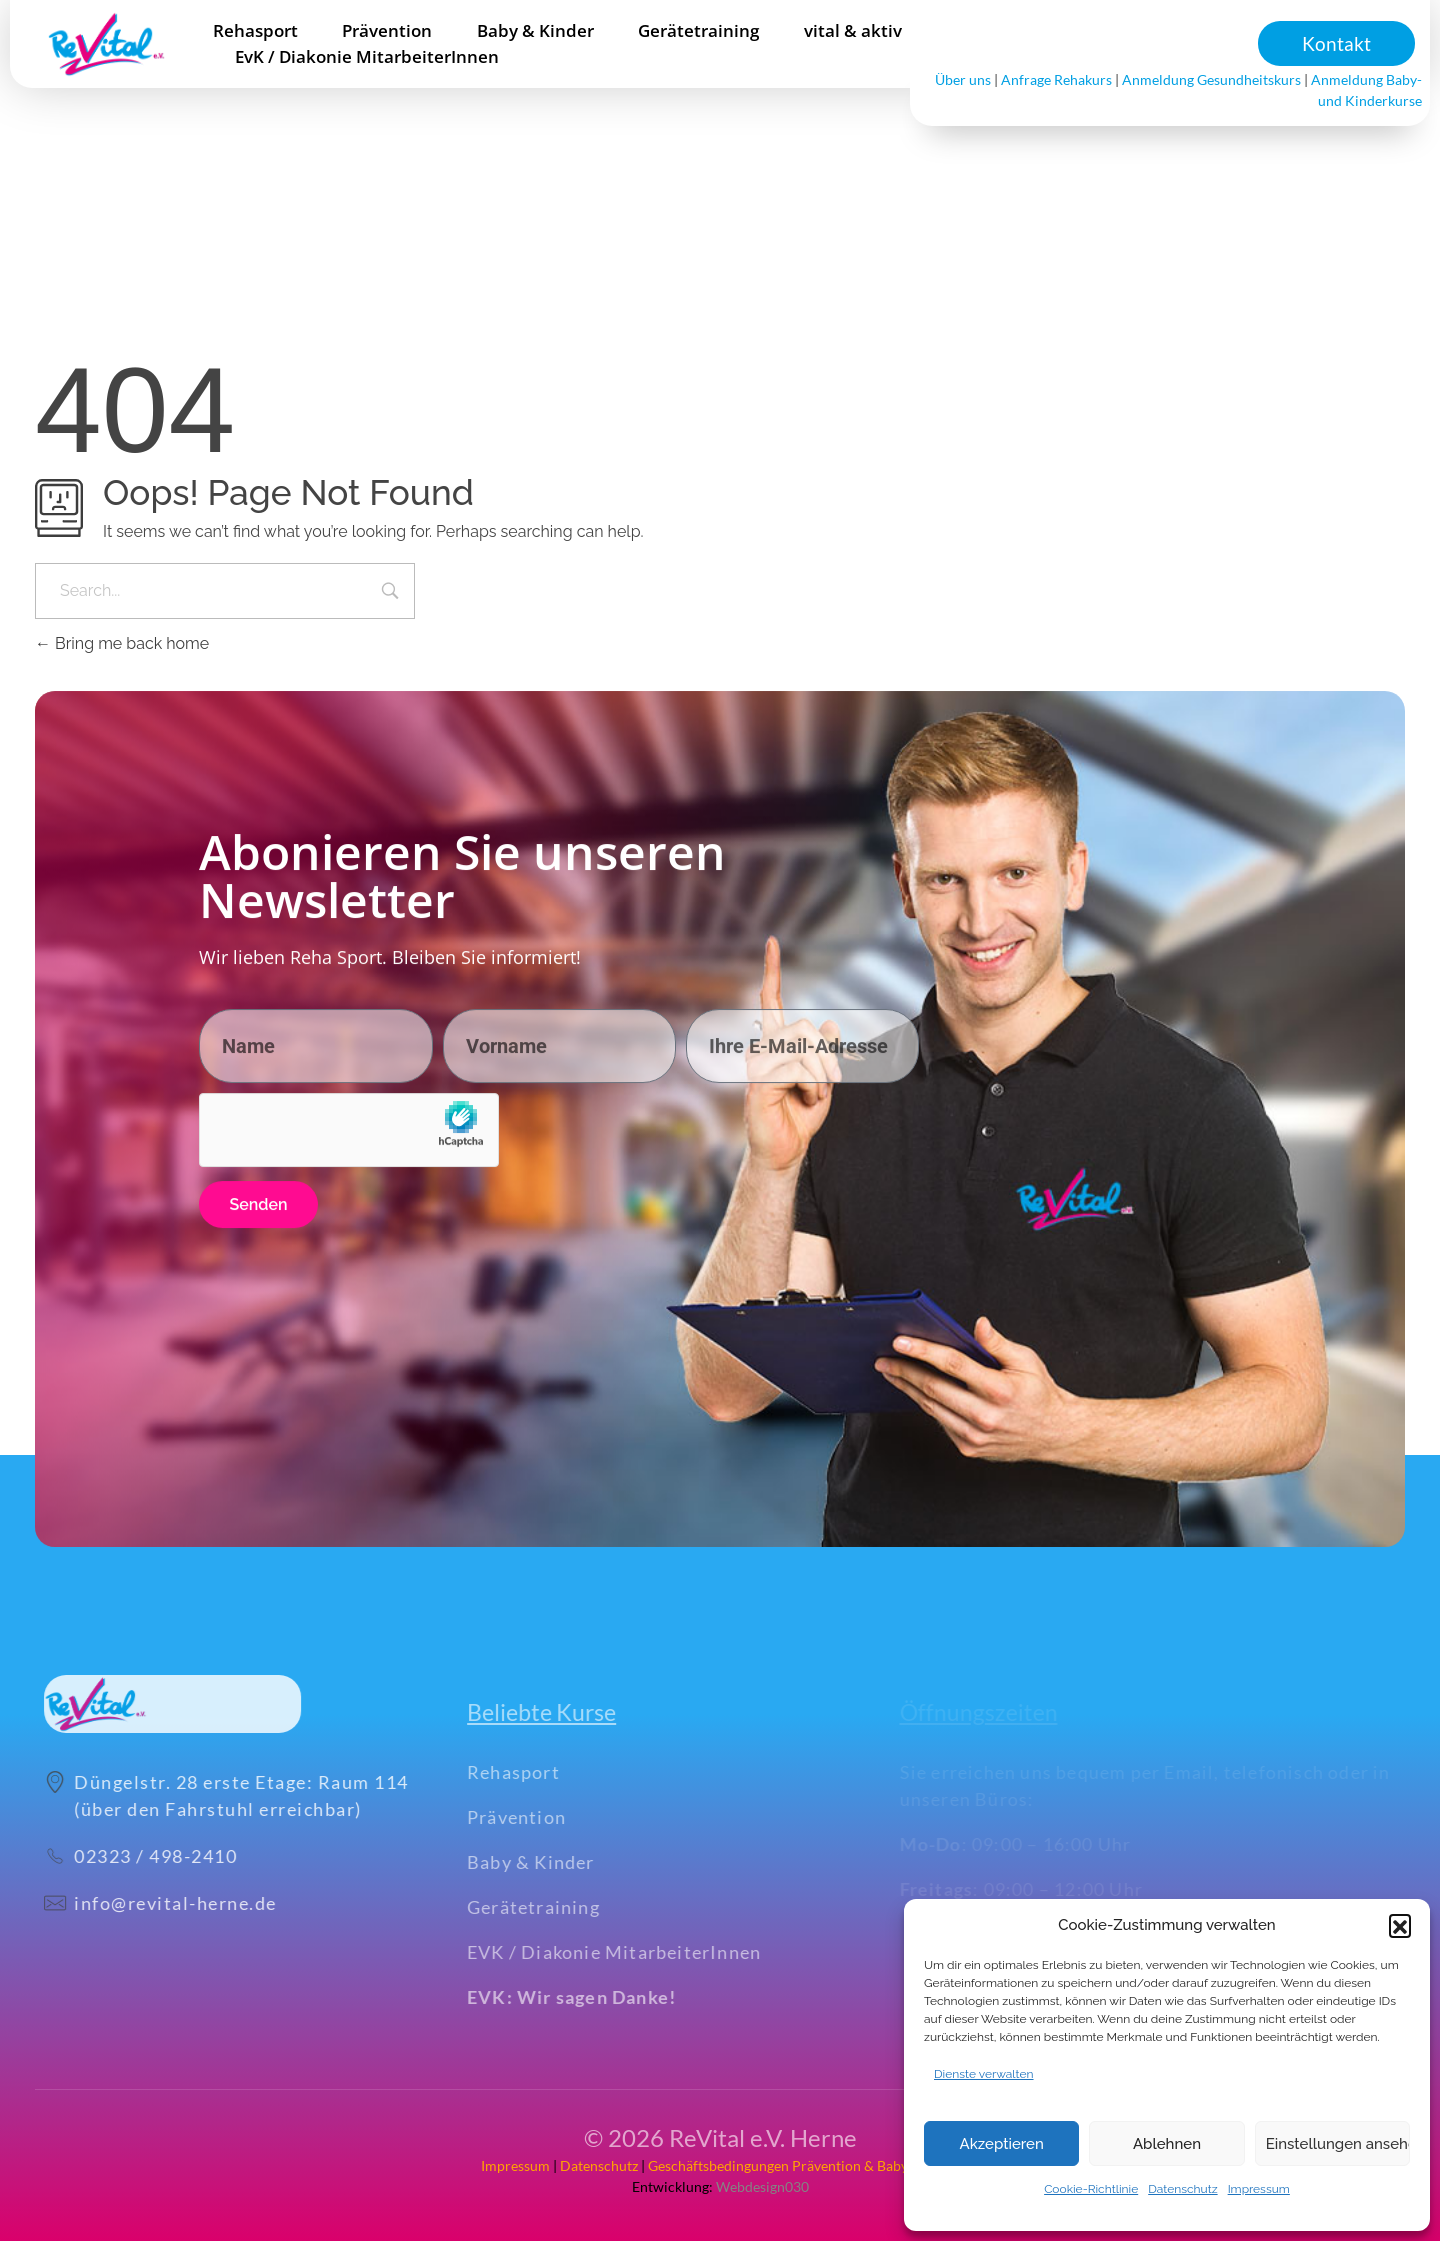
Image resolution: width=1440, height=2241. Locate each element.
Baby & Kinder (558, 1862)
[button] (1400, 1925)
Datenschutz (1182, 2189)
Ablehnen (1167, 2144)
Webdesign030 (761, 2186)
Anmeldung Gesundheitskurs (1211, 79)
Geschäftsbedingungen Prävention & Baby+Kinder (803, 2165)
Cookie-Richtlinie (1091, 2189)
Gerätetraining (560, 1907)
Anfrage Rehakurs (1056, 79)
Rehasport (540, 1772)
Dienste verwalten (984, 2074)
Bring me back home (122, 643)
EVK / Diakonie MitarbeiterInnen (641, 1952)
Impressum (1259, 2189)
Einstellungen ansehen (1338, 2144)
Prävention (543, 1817)
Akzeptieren (1002, 2144)
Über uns (963, 79)
